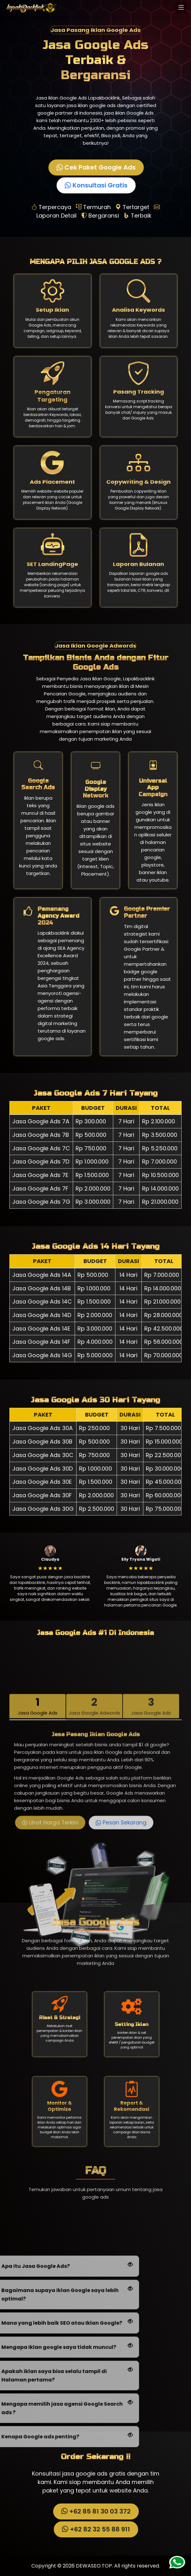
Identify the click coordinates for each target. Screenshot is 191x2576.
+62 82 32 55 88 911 (95, 2529)
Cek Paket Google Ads (94, 167)
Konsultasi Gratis (94, 185)
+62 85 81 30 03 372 (95, 2511)
